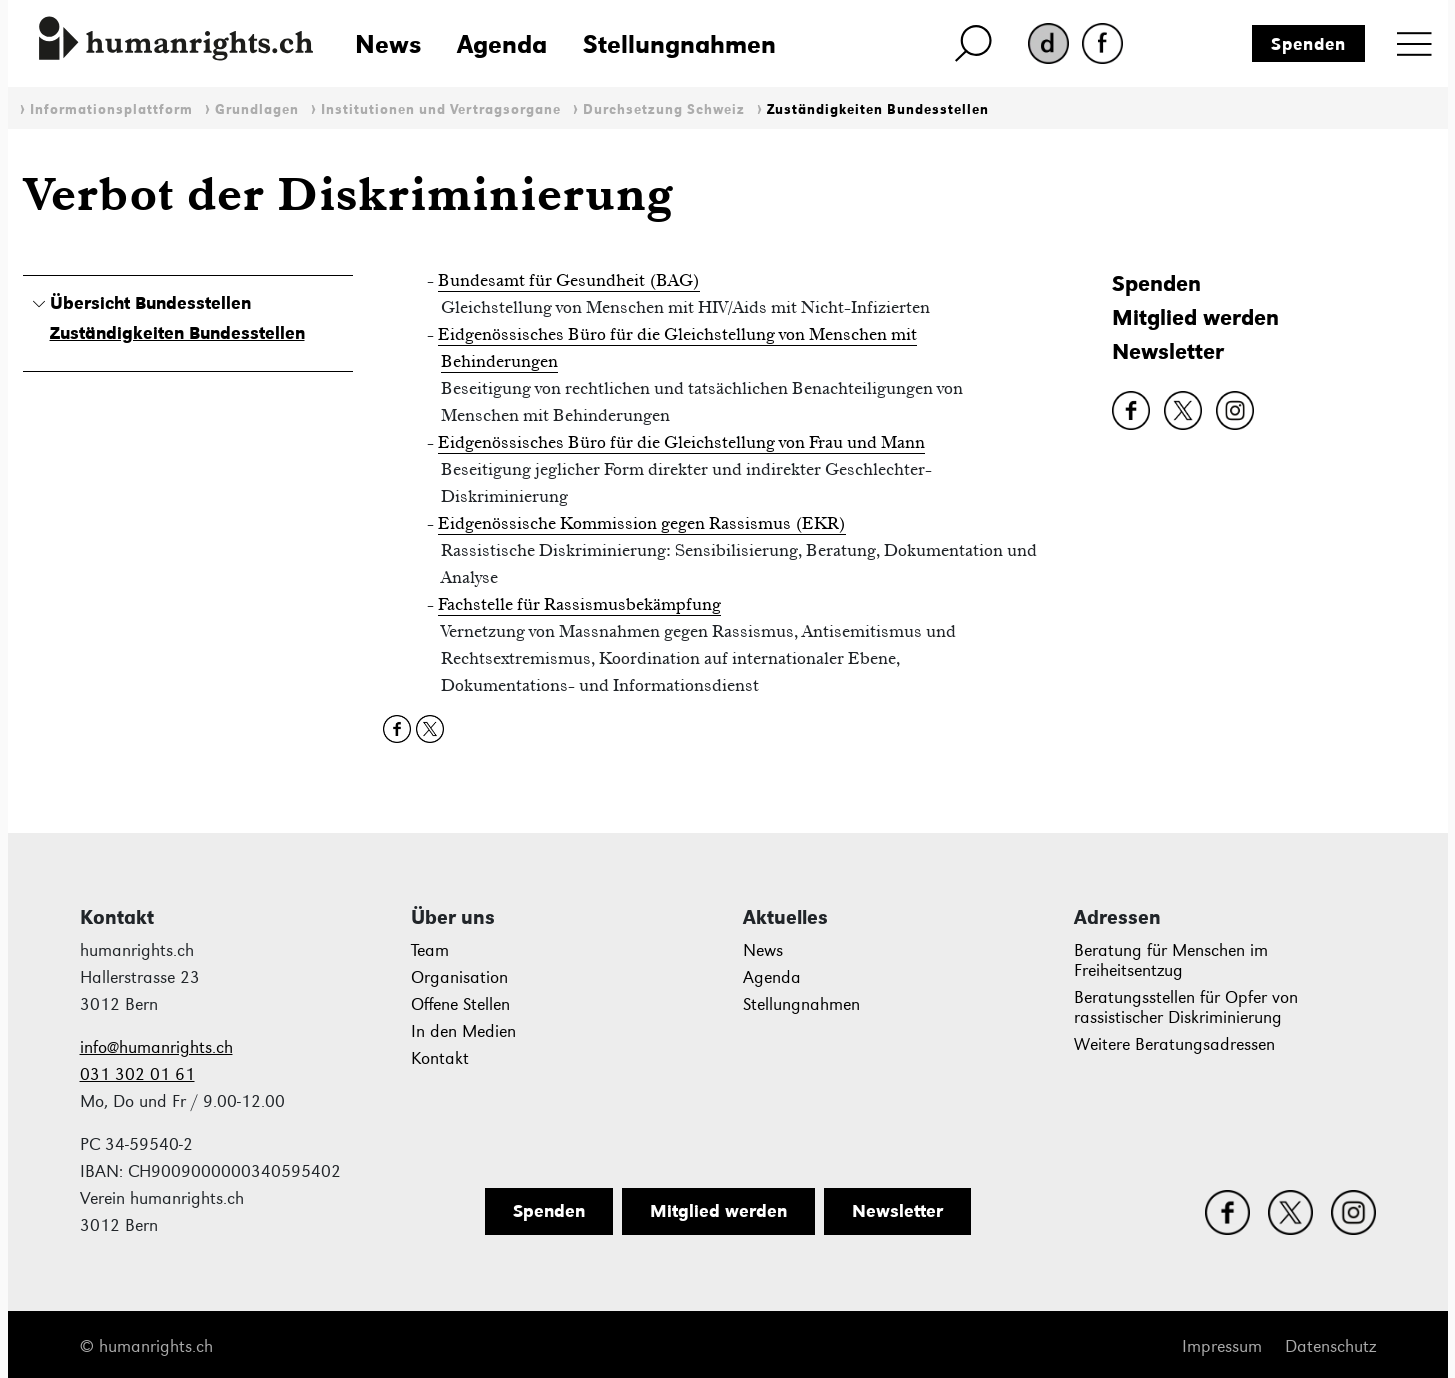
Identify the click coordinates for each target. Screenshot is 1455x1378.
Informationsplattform (111, 109)
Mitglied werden (1195, 317)
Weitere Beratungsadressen (1174, 1044)
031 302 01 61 (137, 1074)
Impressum (1222, 1346)
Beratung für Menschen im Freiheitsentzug (1171, 960)
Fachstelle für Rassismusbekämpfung (579, 604)
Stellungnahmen (679, 44)
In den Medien (463, 1031)
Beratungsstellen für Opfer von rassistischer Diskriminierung (1186, 1007)
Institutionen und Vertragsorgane (441, 109)
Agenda (502, 44)
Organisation (459, 977)
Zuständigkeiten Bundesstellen (878, 109)
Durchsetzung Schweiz (664, 109)
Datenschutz (1330, 1346)
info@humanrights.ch (156, 1047)
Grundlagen (257, 109)
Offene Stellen (460, 1004)
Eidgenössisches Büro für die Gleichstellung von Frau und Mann (681, 442)
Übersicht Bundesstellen (150, 303)
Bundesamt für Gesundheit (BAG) (569, 280)
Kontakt (440, 1058)
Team (430, 950)
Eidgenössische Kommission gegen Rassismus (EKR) (642, 523)
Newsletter (1168, 351)
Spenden (1308, 44)
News (388, 44)
